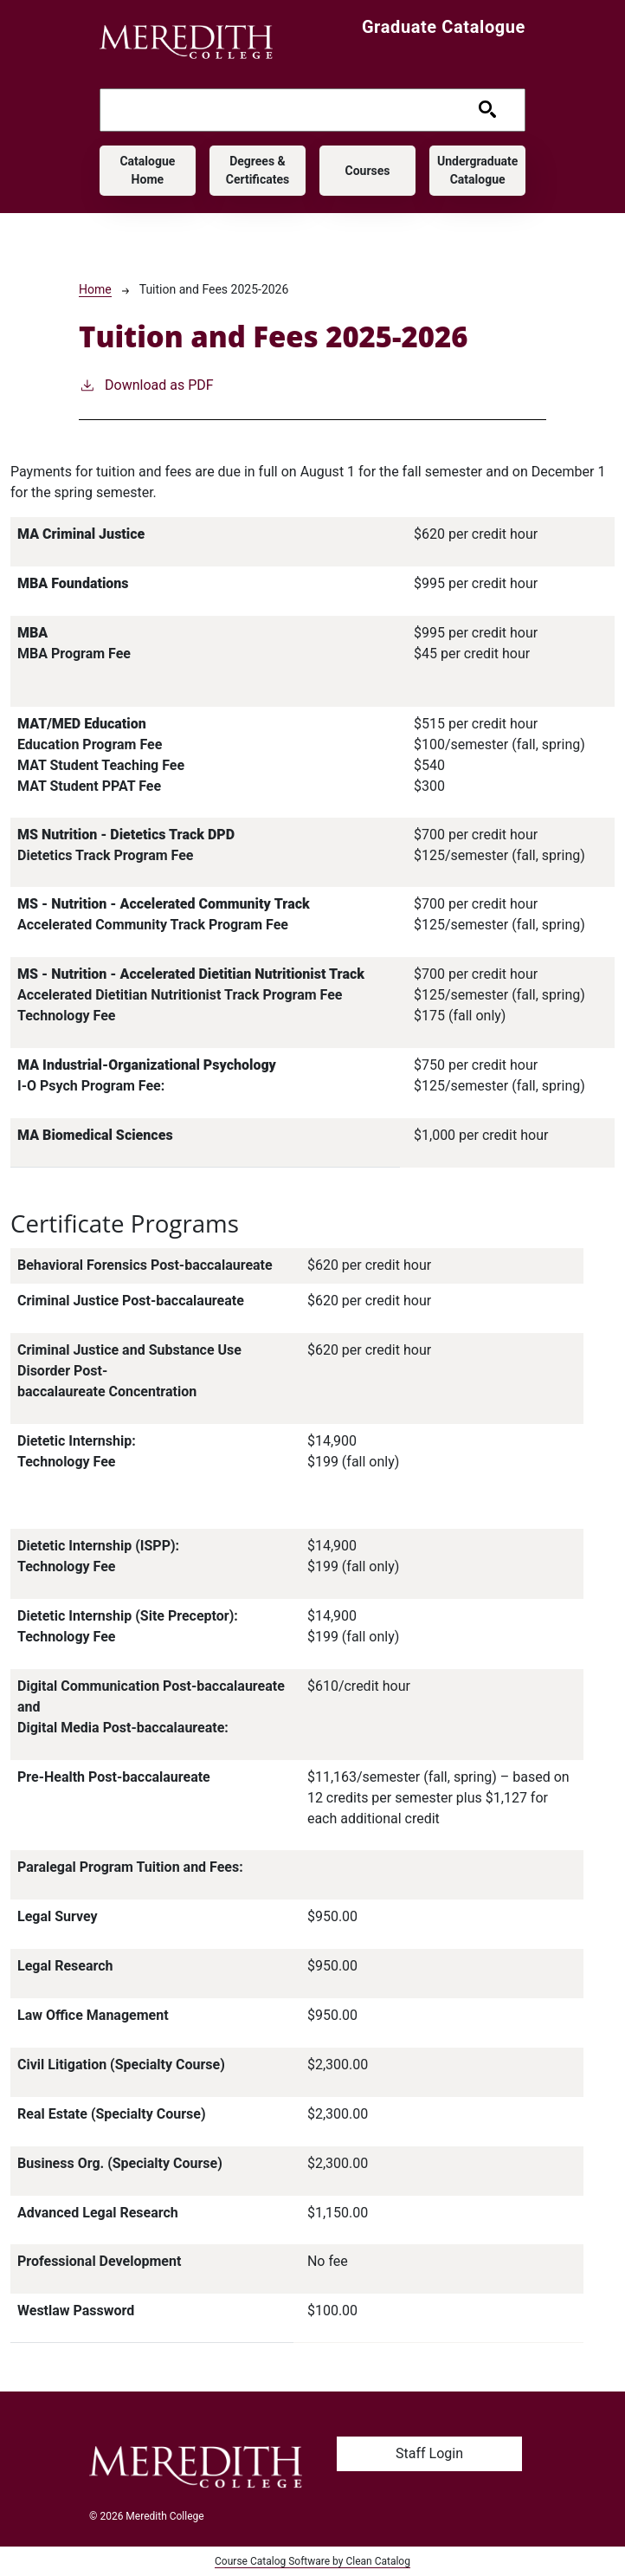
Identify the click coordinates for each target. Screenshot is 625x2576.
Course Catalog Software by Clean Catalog (312, 2561)
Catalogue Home (147, 170)
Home (95, 289)
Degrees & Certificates (257, 170)
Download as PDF (146, 384)
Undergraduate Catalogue (477, 170)
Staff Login (429, 2453)
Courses (367, 171)
